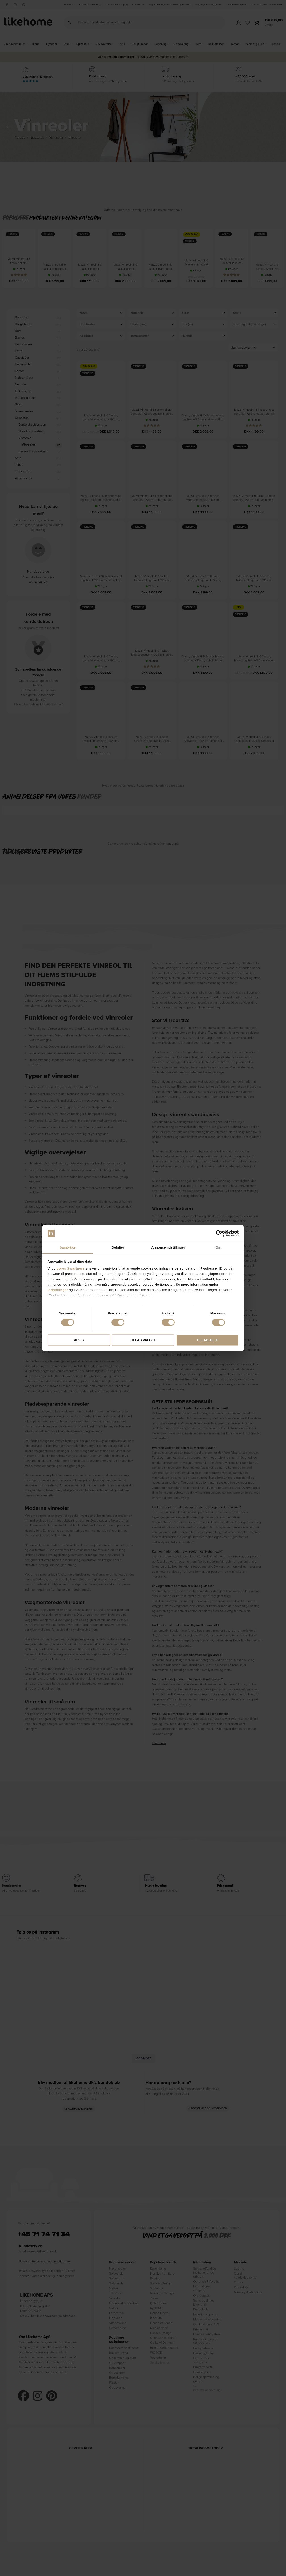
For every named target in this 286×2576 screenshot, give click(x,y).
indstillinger (58, 1290)
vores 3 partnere (71, 1268)
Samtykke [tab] (68, 1247)
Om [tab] (218, 1247)
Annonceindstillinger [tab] (168, 1247)
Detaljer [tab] (118, 1247)
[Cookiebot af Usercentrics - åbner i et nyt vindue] (219, 1233)
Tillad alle (207, 1340)
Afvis (79, 1340)
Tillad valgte (143, 1340)
